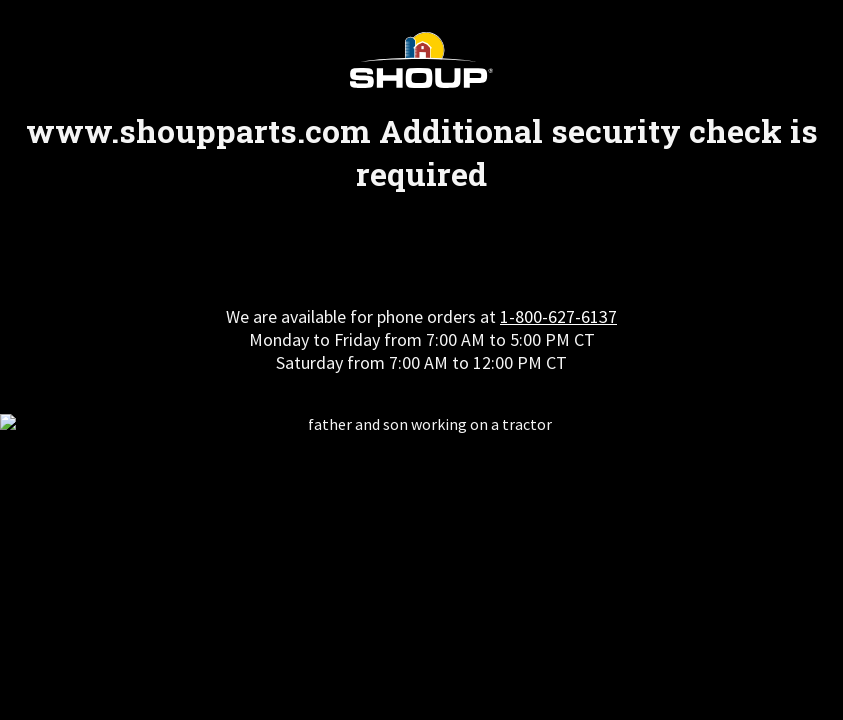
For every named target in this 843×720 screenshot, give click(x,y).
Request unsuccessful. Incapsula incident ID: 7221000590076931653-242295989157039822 (421, 360)
